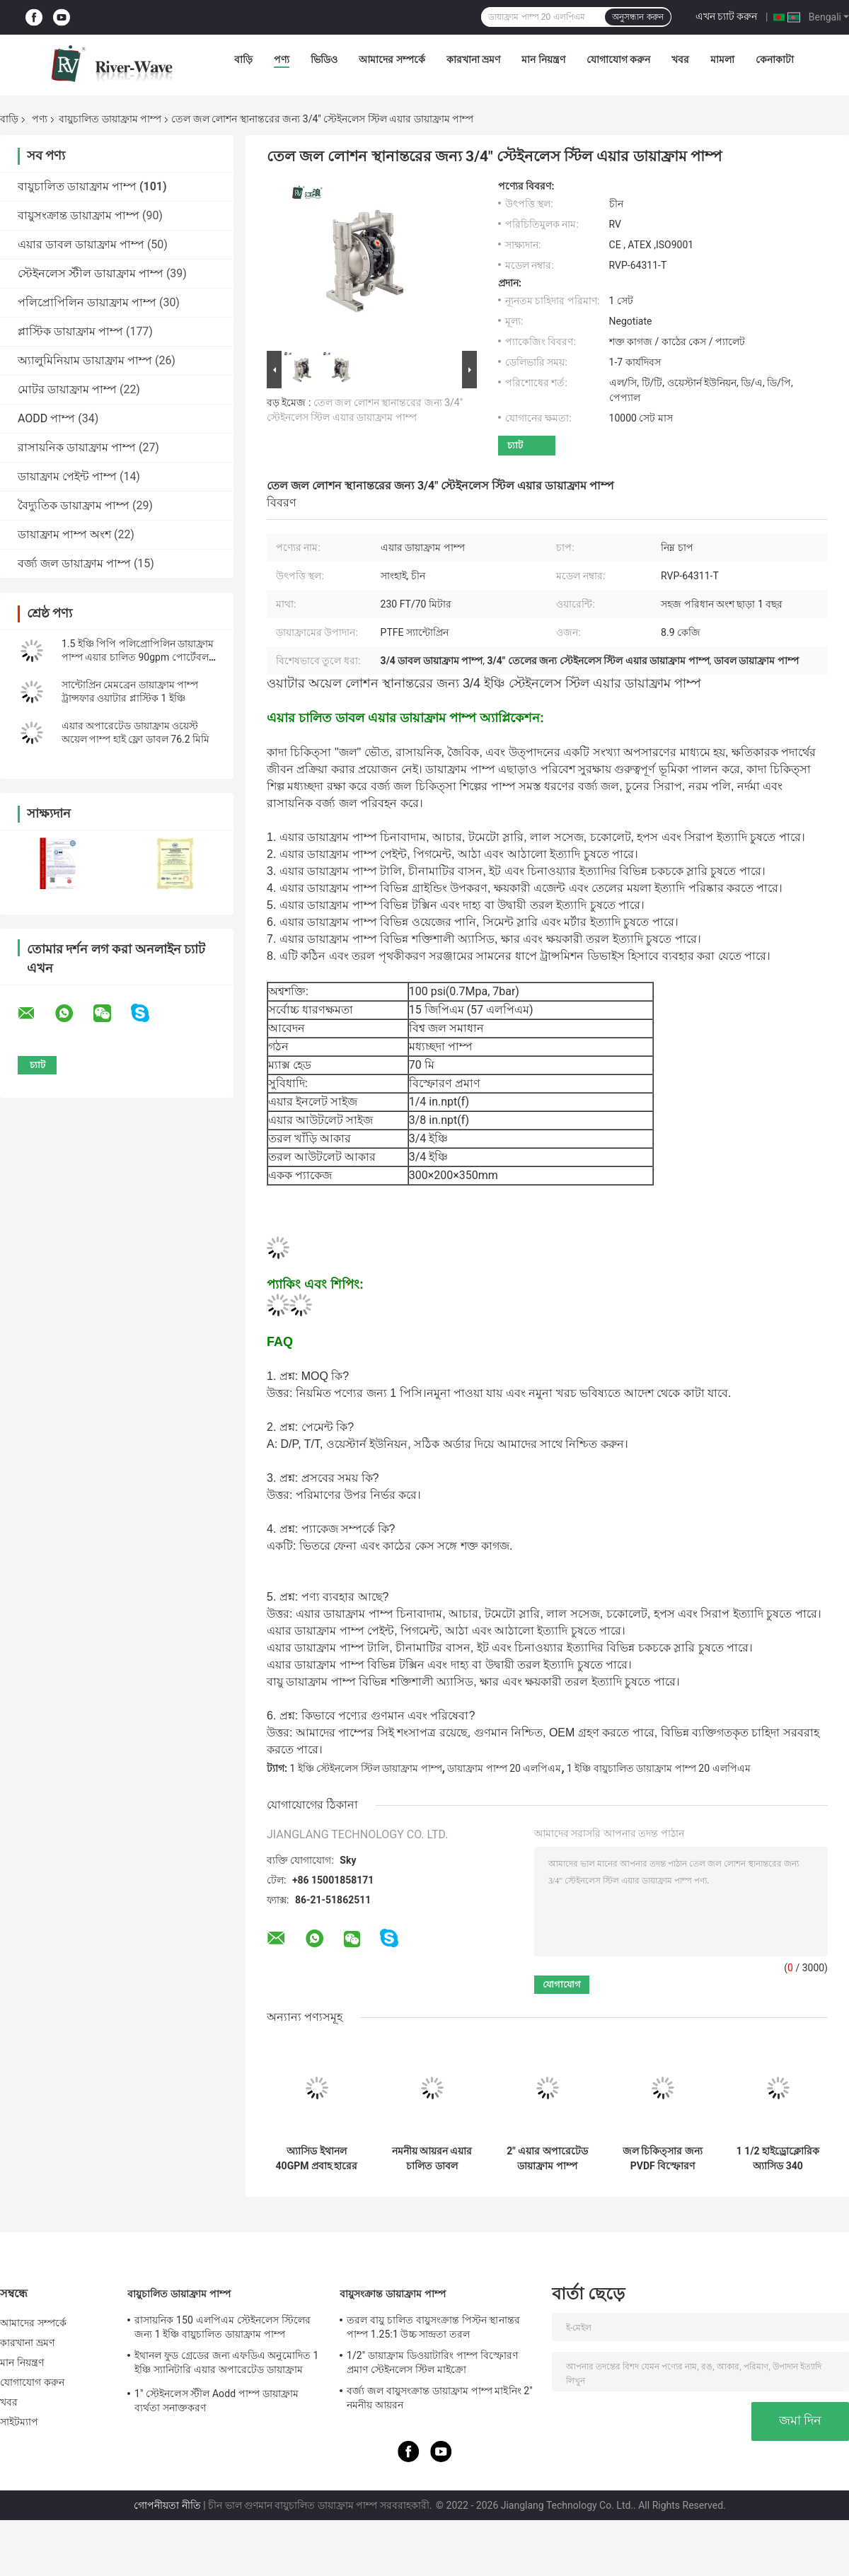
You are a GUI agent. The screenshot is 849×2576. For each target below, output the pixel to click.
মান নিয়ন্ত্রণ (543, 59)
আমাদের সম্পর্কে (391, 59)
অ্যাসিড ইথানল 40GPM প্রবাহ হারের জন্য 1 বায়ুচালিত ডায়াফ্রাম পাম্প (317, 2158)
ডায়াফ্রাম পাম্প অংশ (64, 534)
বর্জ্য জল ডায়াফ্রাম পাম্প (74, 563)
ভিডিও (324, 59)
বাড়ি (243, 59)
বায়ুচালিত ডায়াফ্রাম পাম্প (110, 118)
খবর (680, 59)
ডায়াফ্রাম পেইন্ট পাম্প (67, 476)
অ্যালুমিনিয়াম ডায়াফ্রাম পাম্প (85, 360)
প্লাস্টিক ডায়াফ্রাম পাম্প (70, 331)
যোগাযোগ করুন (618, 59)
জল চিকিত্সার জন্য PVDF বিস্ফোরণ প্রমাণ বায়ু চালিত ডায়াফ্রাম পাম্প (663, 2158)
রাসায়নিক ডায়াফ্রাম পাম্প (77, 447)
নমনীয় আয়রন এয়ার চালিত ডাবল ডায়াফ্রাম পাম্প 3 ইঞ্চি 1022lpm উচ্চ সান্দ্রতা (432, 2158)
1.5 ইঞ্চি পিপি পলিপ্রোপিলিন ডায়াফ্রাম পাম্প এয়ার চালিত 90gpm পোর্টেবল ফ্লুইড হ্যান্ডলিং (138, 657)
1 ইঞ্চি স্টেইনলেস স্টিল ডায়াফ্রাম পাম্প (365, 1768)
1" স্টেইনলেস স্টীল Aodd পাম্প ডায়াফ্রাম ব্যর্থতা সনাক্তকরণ (216, 2400)
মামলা (722, 59)
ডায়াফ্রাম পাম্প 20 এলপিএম (504, 1768)
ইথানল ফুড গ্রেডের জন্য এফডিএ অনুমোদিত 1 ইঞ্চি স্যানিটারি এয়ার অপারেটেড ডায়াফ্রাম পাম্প (226, 2364)
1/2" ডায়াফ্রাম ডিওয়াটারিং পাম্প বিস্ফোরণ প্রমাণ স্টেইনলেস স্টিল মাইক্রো (432, 2362)
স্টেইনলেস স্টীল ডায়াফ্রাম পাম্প (90, 273)
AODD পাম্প (46, 418)
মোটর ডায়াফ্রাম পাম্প (67, 389)
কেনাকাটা (775, 59)
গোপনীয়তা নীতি (167, 2505)
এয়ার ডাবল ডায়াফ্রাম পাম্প (81, 244)
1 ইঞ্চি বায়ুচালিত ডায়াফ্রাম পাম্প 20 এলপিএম (658, 1768)
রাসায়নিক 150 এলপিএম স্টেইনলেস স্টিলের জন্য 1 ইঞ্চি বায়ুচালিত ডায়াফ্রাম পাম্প (222, 2327)
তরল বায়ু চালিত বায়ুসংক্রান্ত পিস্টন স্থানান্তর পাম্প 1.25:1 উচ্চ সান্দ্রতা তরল (433, 2327)
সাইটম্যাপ (19, 2421)
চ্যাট (515, 445)
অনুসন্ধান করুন (637, 17)
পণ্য (281, 59)
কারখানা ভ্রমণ (473, 59)
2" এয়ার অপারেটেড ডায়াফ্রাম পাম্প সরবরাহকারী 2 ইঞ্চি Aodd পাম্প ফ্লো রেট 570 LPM (547, 2158)
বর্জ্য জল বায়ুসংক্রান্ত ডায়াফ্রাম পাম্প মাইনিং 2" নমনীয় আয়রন (440, 2397)
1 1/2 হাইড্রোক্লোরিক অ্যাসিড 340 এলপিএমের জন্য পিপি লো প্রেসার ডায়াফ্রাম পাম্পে (778, 2158)
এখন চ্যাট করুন (726, 16)
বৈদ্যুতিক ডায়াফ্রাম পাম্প (73, 505)
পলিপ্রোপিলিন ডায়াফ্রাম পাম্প (87, 302)
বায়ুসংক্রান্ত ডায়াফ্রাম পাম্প (78, 215)
